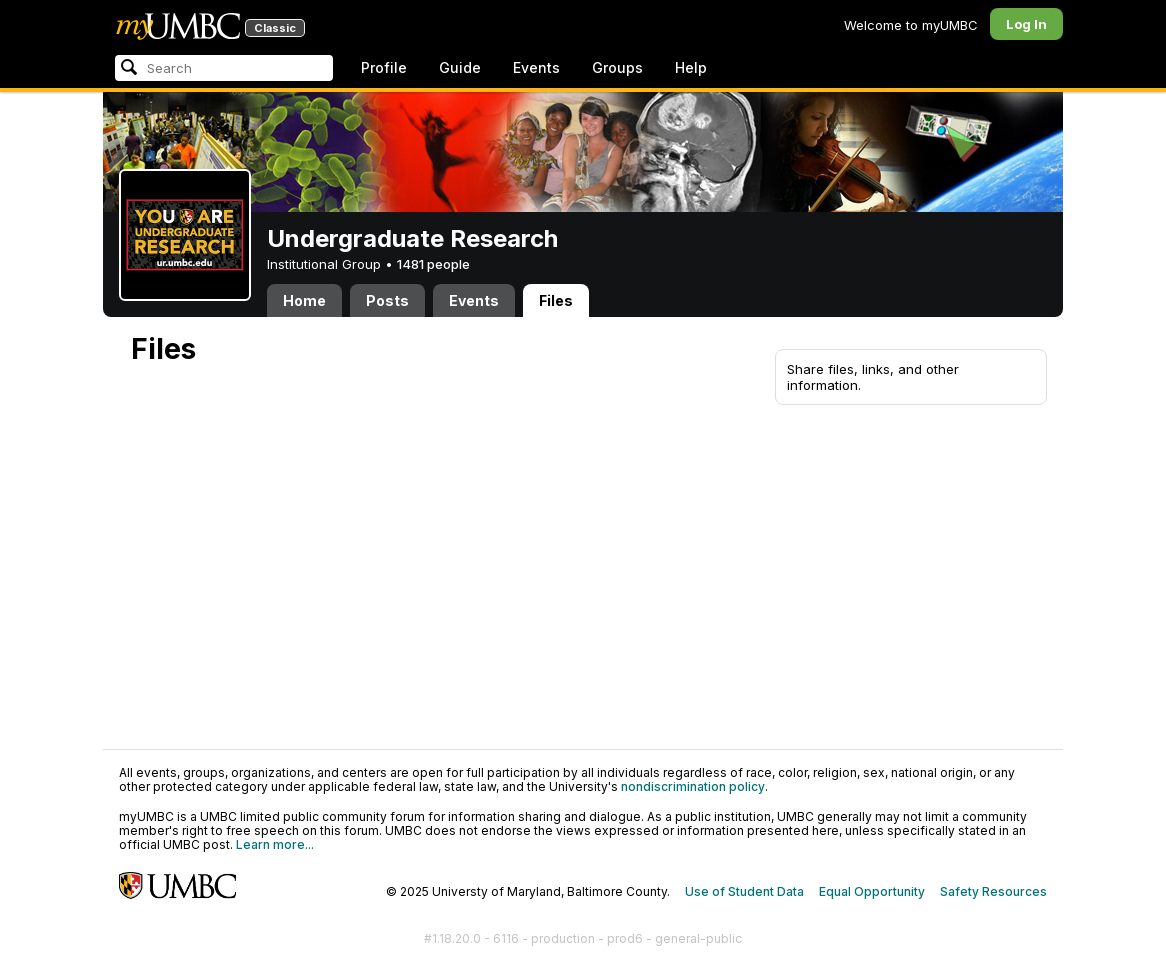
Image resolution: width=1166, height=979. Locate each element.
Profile (384, 67)
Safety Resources (993, 891)
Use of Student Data (744, 891)
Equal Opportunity (872, 891)
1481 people (433, 264)
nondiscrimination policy (693, 786)
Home (304, 300)
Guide (460, 67)
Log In (1026, 24)
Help (691, 67)
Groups (617, 67)
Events (536, 67)
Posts (387, 300)
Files (556, 300)
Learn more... (275, 844)
